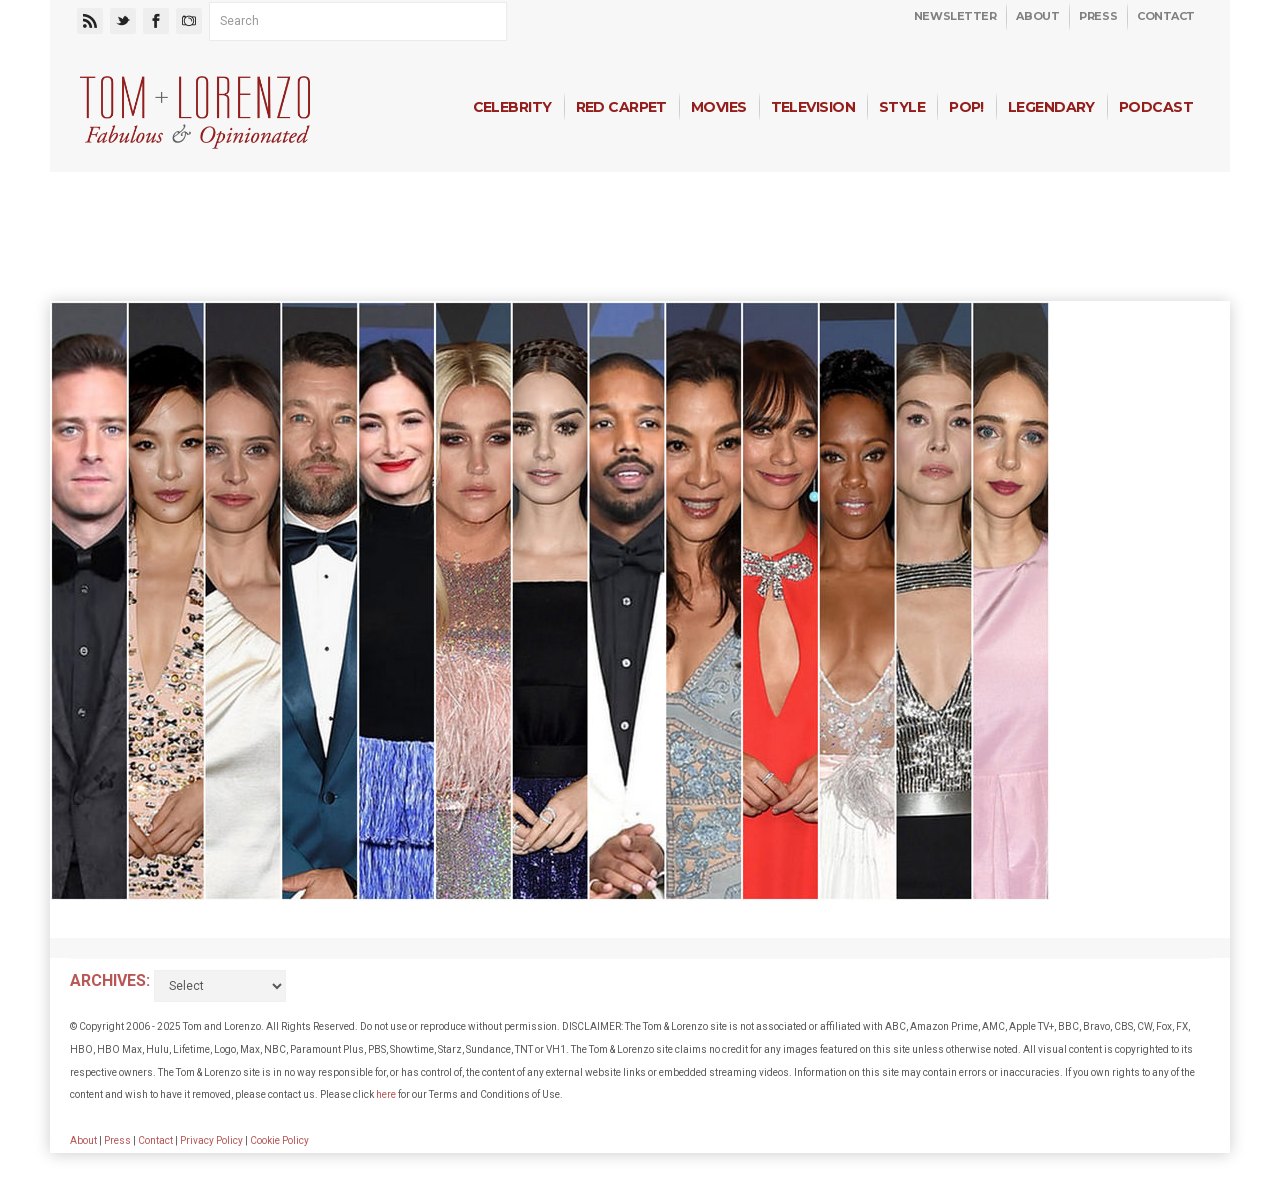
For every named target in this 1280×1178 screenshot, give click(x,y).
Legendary (1051, 107)
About (1037, 16)
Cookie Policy (279, 1140)
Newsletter (955, 16)
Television (813, 107)
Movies (719, 107)
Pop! (966, 107)
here (386, 1094)
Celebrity (512, 107)
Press (1098, 16)
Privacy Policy (211, 1140)
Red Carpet (621, 107)
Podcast (1156, 107)
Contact (1166, 16)
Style (902, 107)
